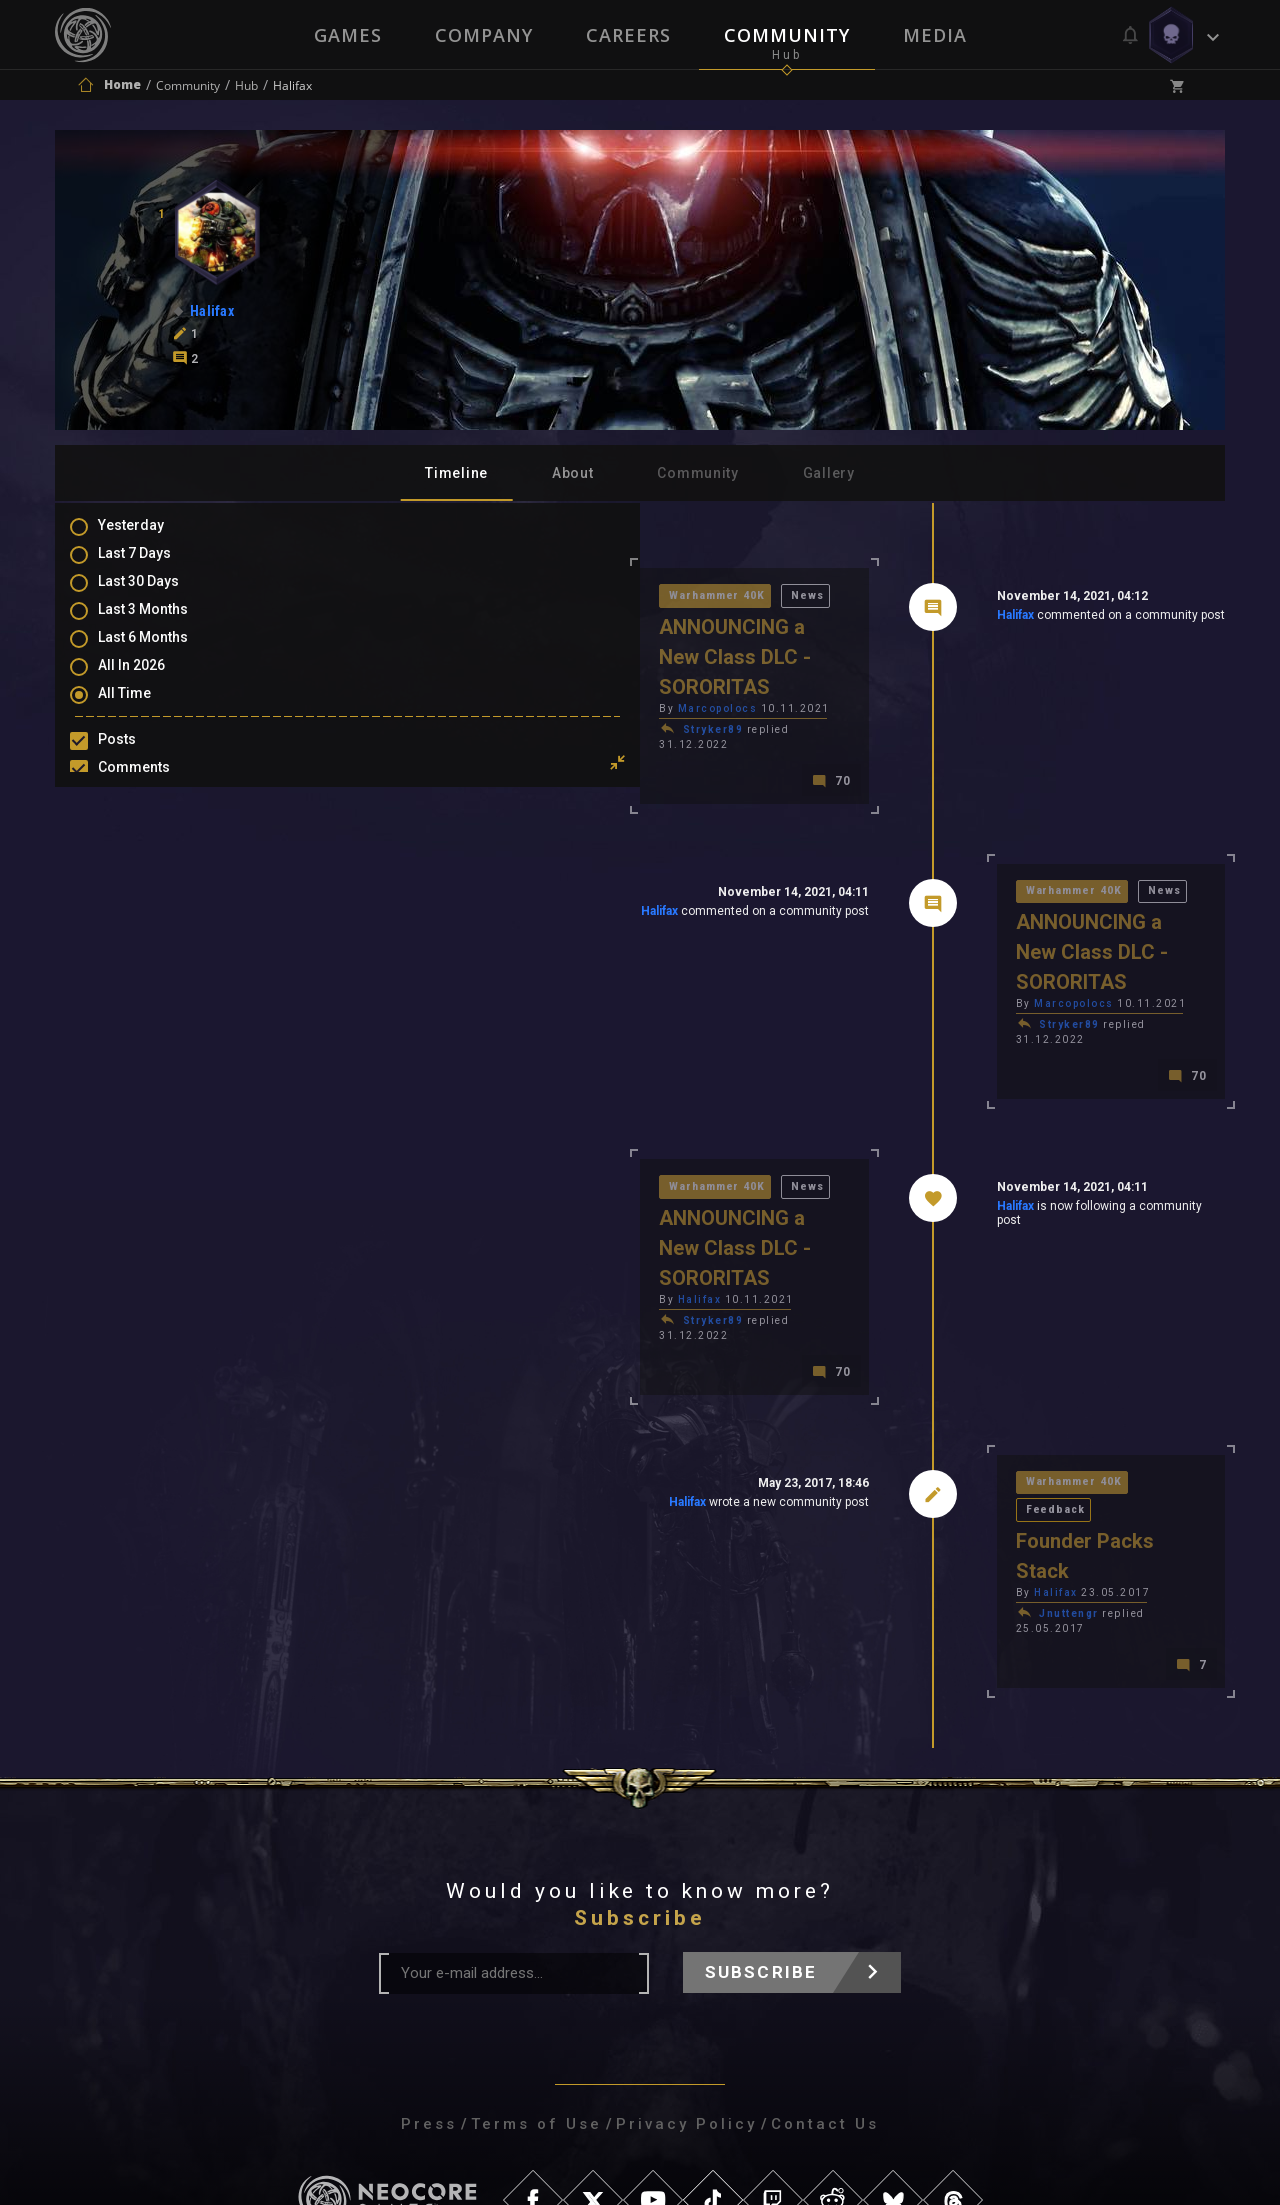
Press (429, 1938)
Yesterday (151, 537)
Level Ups (149, 874)
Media (937, 35)
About (573, 473)
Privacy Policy (686, 1938)
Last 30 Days (158, 595)
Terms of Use (536, 1938)
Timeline (456, 473)
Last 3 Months (163, 624)
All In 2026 (151, 682)
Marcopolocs (434, 681)
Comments (154, 787)
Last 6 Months (163, 653)
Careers (628, 35)
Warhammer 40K (435, 597)
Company (483, 35)
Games (346, 35)
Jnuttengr (927, 1440)
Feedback (1041, 1365)
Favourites (153, 845)
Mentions (148, 816)
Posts (137, 758)
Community (788, 35)
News (529, 597)
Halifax (872, 619)
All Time (144, 711)
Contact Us (825, 1938)
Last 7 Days (154, 566)
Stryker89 (429, 702)
